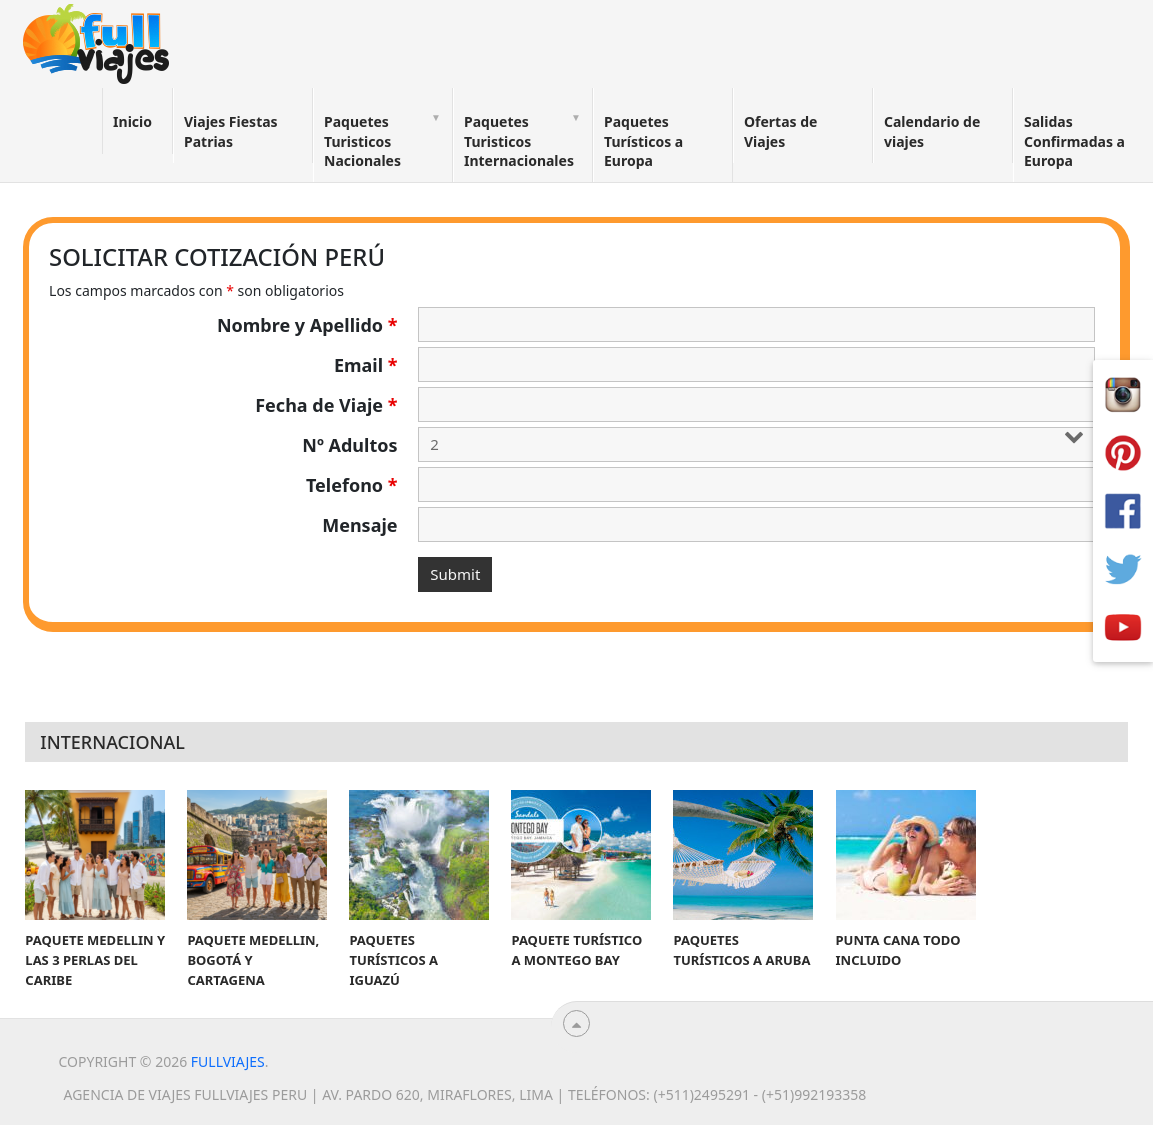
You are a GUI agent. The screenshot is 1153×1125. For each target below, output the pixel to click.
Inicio (132, 121)
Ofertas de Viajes (780, 131)
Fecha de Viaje (326, 405)
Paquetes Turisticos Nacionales (362, 141)
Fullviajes (228, 1061)
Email (366, 365)
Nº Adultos (349, 445)
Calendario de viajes (932, 131)
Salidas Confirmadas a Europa (1074, 141)
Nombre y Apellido (307, 325)
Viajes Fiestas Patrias (231, 131)
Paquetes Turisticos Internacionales (519, 141)
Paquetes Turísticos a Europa (643, 141)
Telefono (352, 485)
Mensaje (359, 525)
